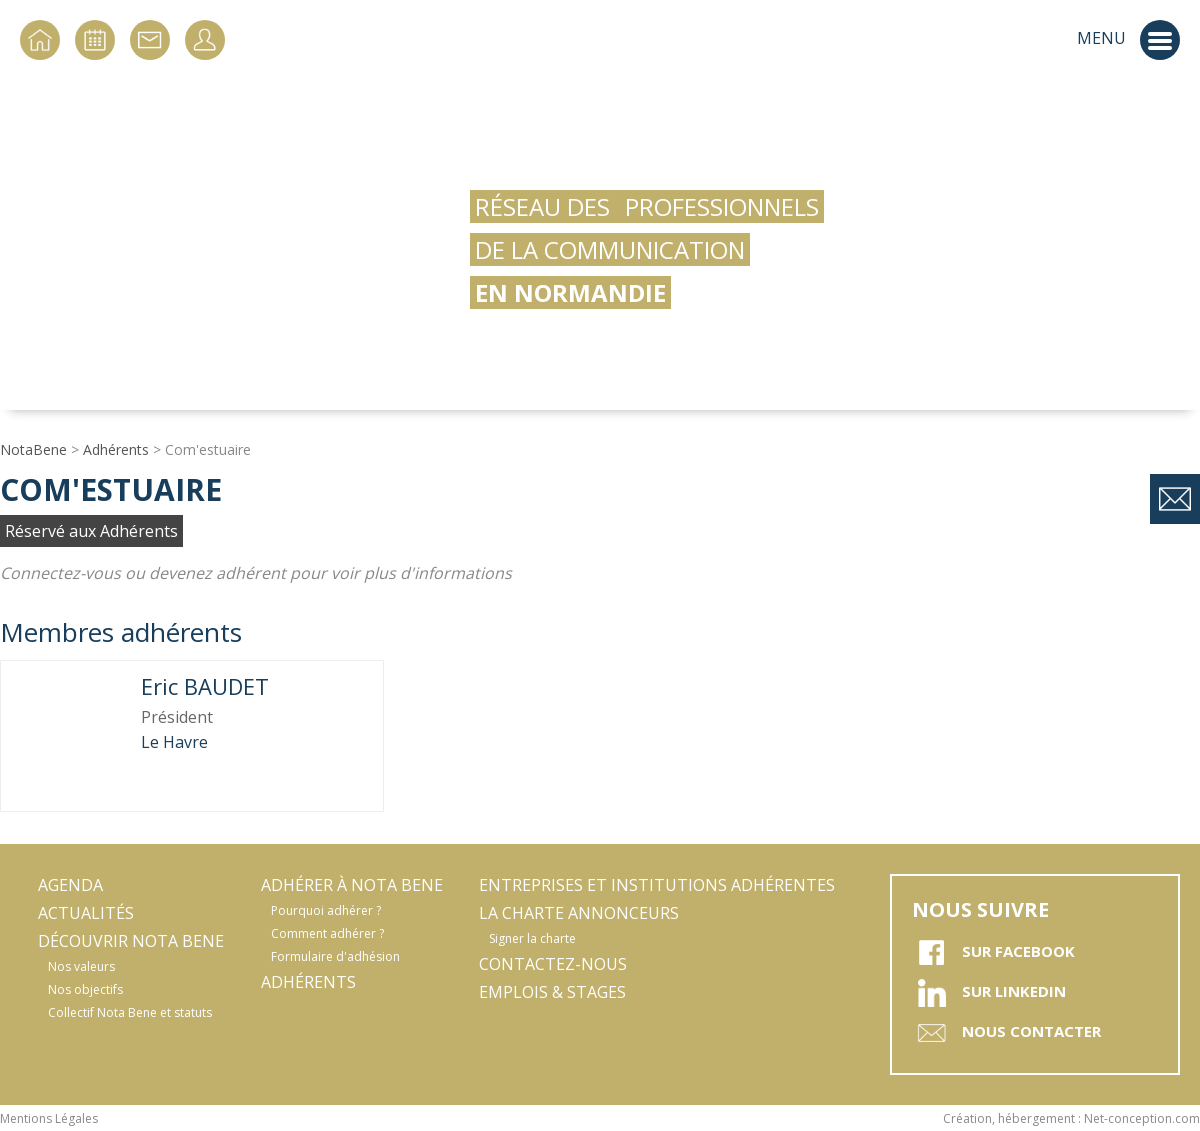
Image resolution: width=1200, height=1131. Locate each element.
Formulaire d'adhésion (335, 956)
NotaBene (33, 449)
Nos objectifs (85, 989)
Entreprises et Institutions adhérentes (657, 885)
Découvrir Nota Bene (131, 941)
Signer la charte (532, 938)
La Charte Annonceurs (579, 913)
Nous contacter (1006, 1033)
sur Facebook (993, 953)
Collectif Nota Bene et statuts (130, 1012)
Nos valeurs (81, 966)
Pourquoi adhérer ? (326, 910)
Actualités (86, 913)
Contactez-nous (553, 964)
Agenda (70, 885)
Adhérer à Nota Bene (352, 885)
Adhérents (116, 449)
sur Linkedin (989, 993)
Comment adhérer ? (327, 933)
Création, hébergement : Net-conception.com (1071, 1118)
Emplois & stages (552, 992)
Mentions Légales (49, 1118)
